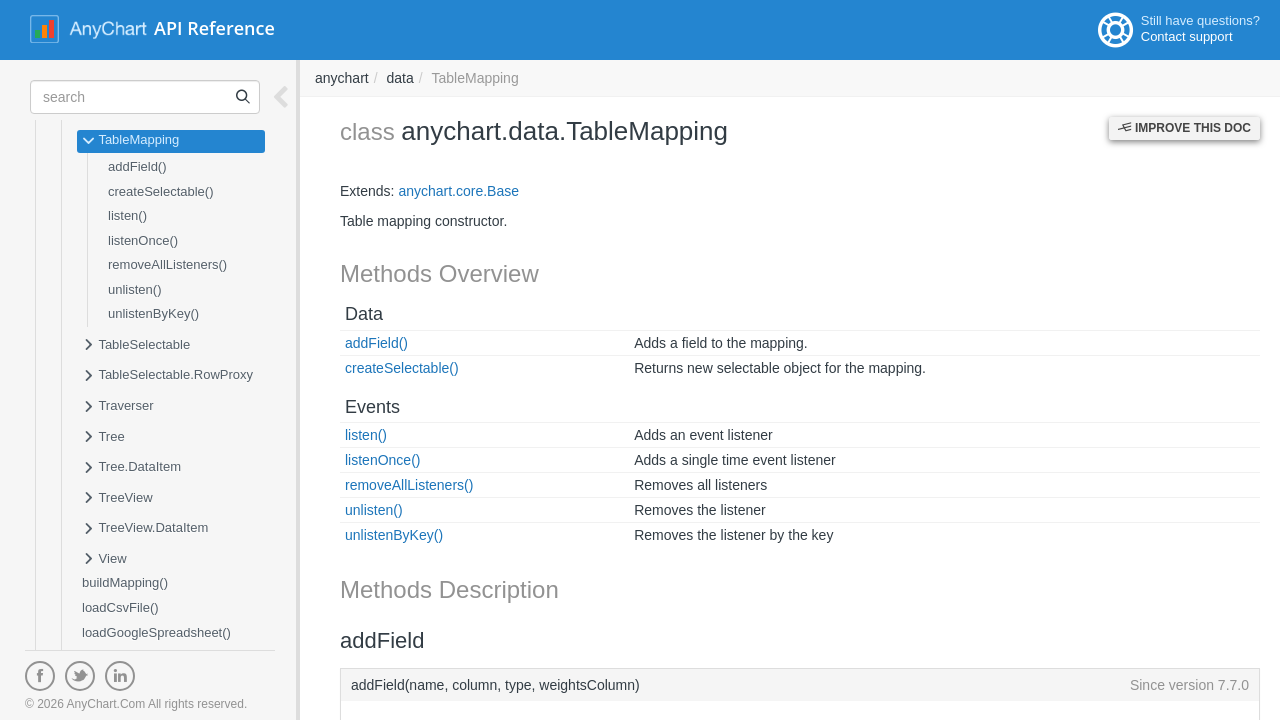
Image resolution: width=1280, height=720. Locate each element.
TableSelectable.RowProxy (167, 376)
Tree (103, 438)
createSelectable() (161, 191)
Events (372, 407)
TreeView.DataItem (145, 529)
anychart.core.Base (458, 191)
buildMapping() (125, 582)
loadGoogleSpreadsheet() (156, 632)
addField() (137, 166)
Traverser (118, 407)
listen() (127, 215)
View (104, 560)
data (399, 78)
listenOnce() (143, 240)
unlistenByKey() (153, 313)
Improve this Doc (1184, 128)
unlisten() (134, 289)
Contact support (1187, 36)
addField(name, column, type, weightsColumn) (800, 685)
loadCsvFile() (120, 607)
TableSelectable (136, 346)
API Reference (214, 28)
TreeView (117, 499)
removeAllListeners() (167, 264)
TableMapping (130, 141)
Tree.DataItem (131, 468)
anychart (342, 78)
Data (364, 314)
